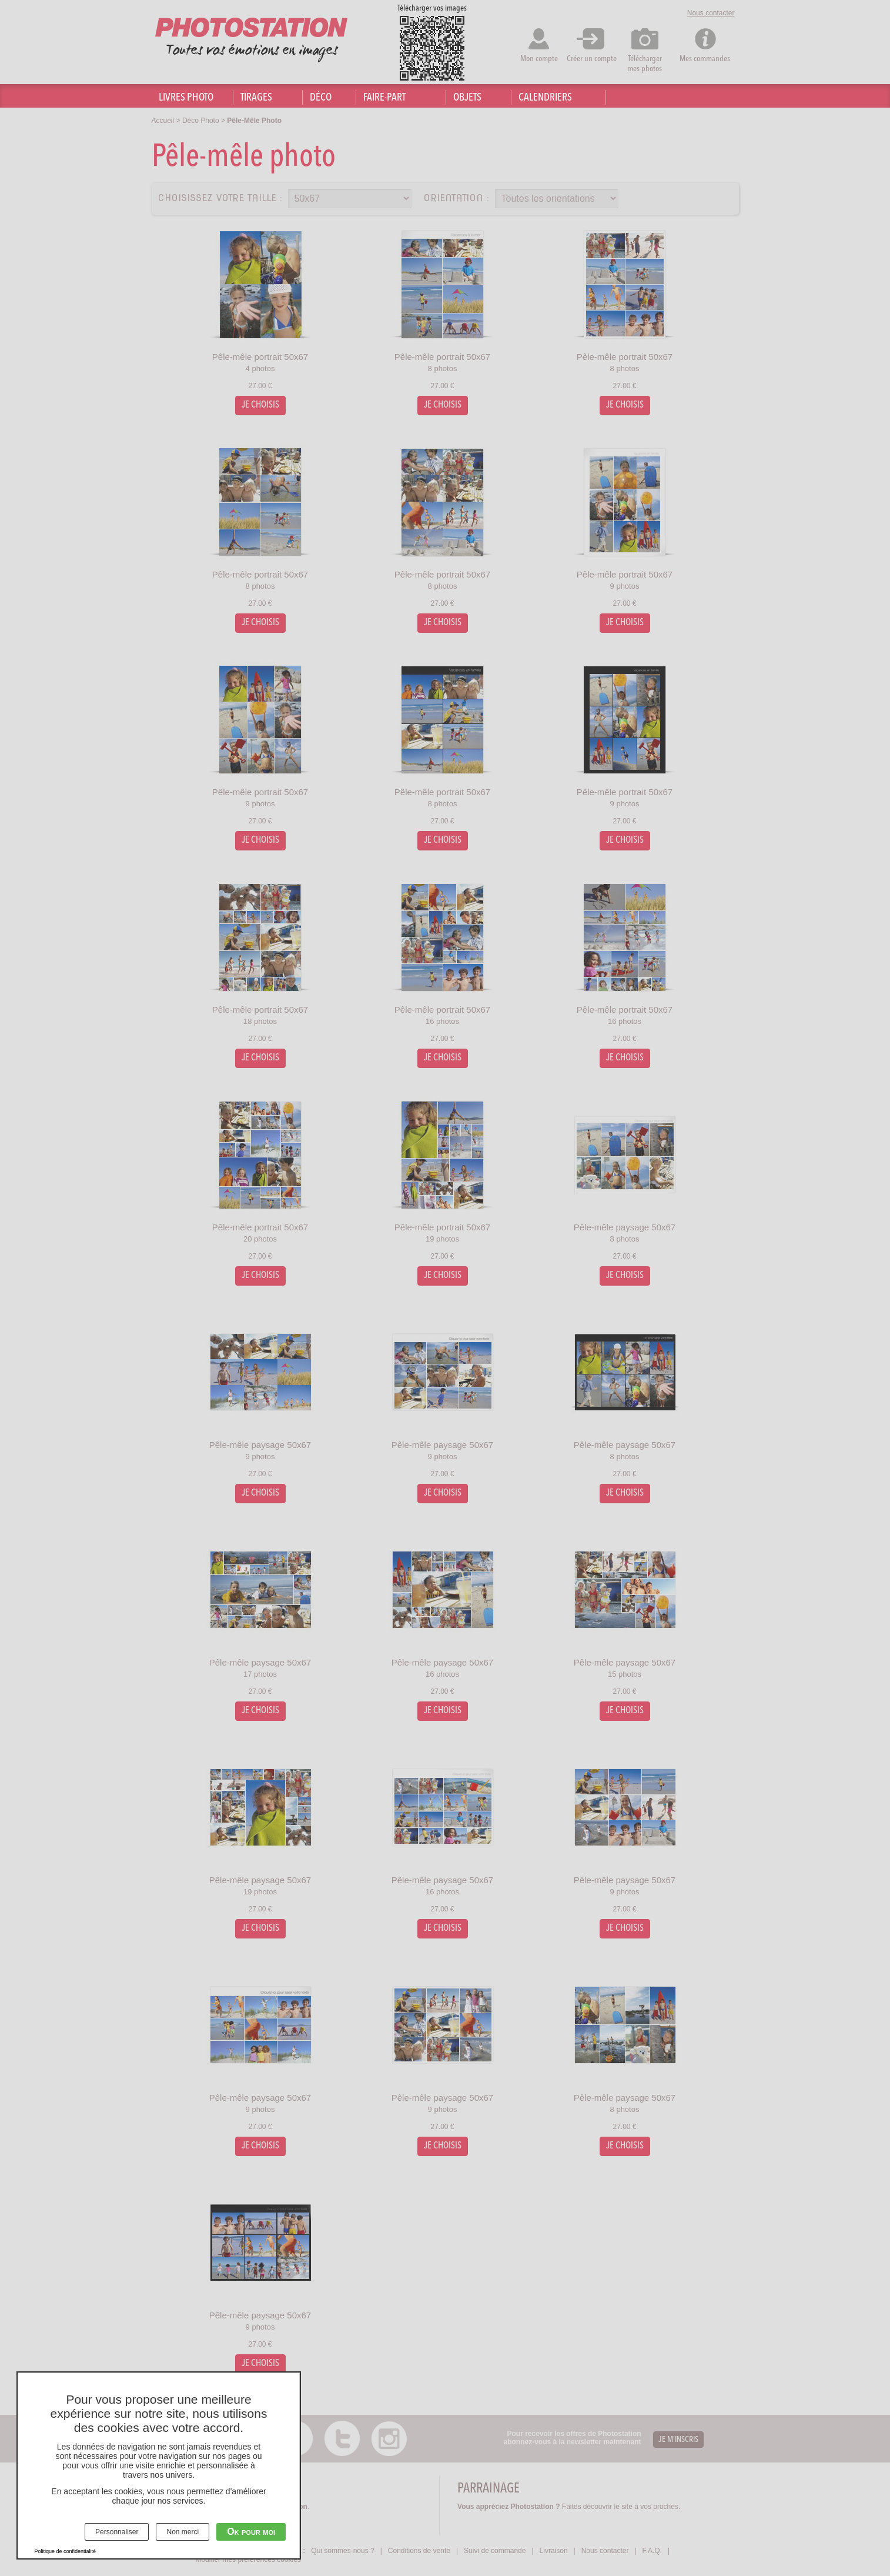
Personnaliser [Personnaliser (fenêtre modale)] (116, 2532)
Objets (467, 97)
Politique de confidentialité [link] (65, 2551)
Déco (321, 97)
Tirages (256, 97)
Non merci (182, 2532)
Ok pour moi (251, 2532)
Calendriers (545, 97)
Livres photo (186, 97)
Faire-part (384, 97)
